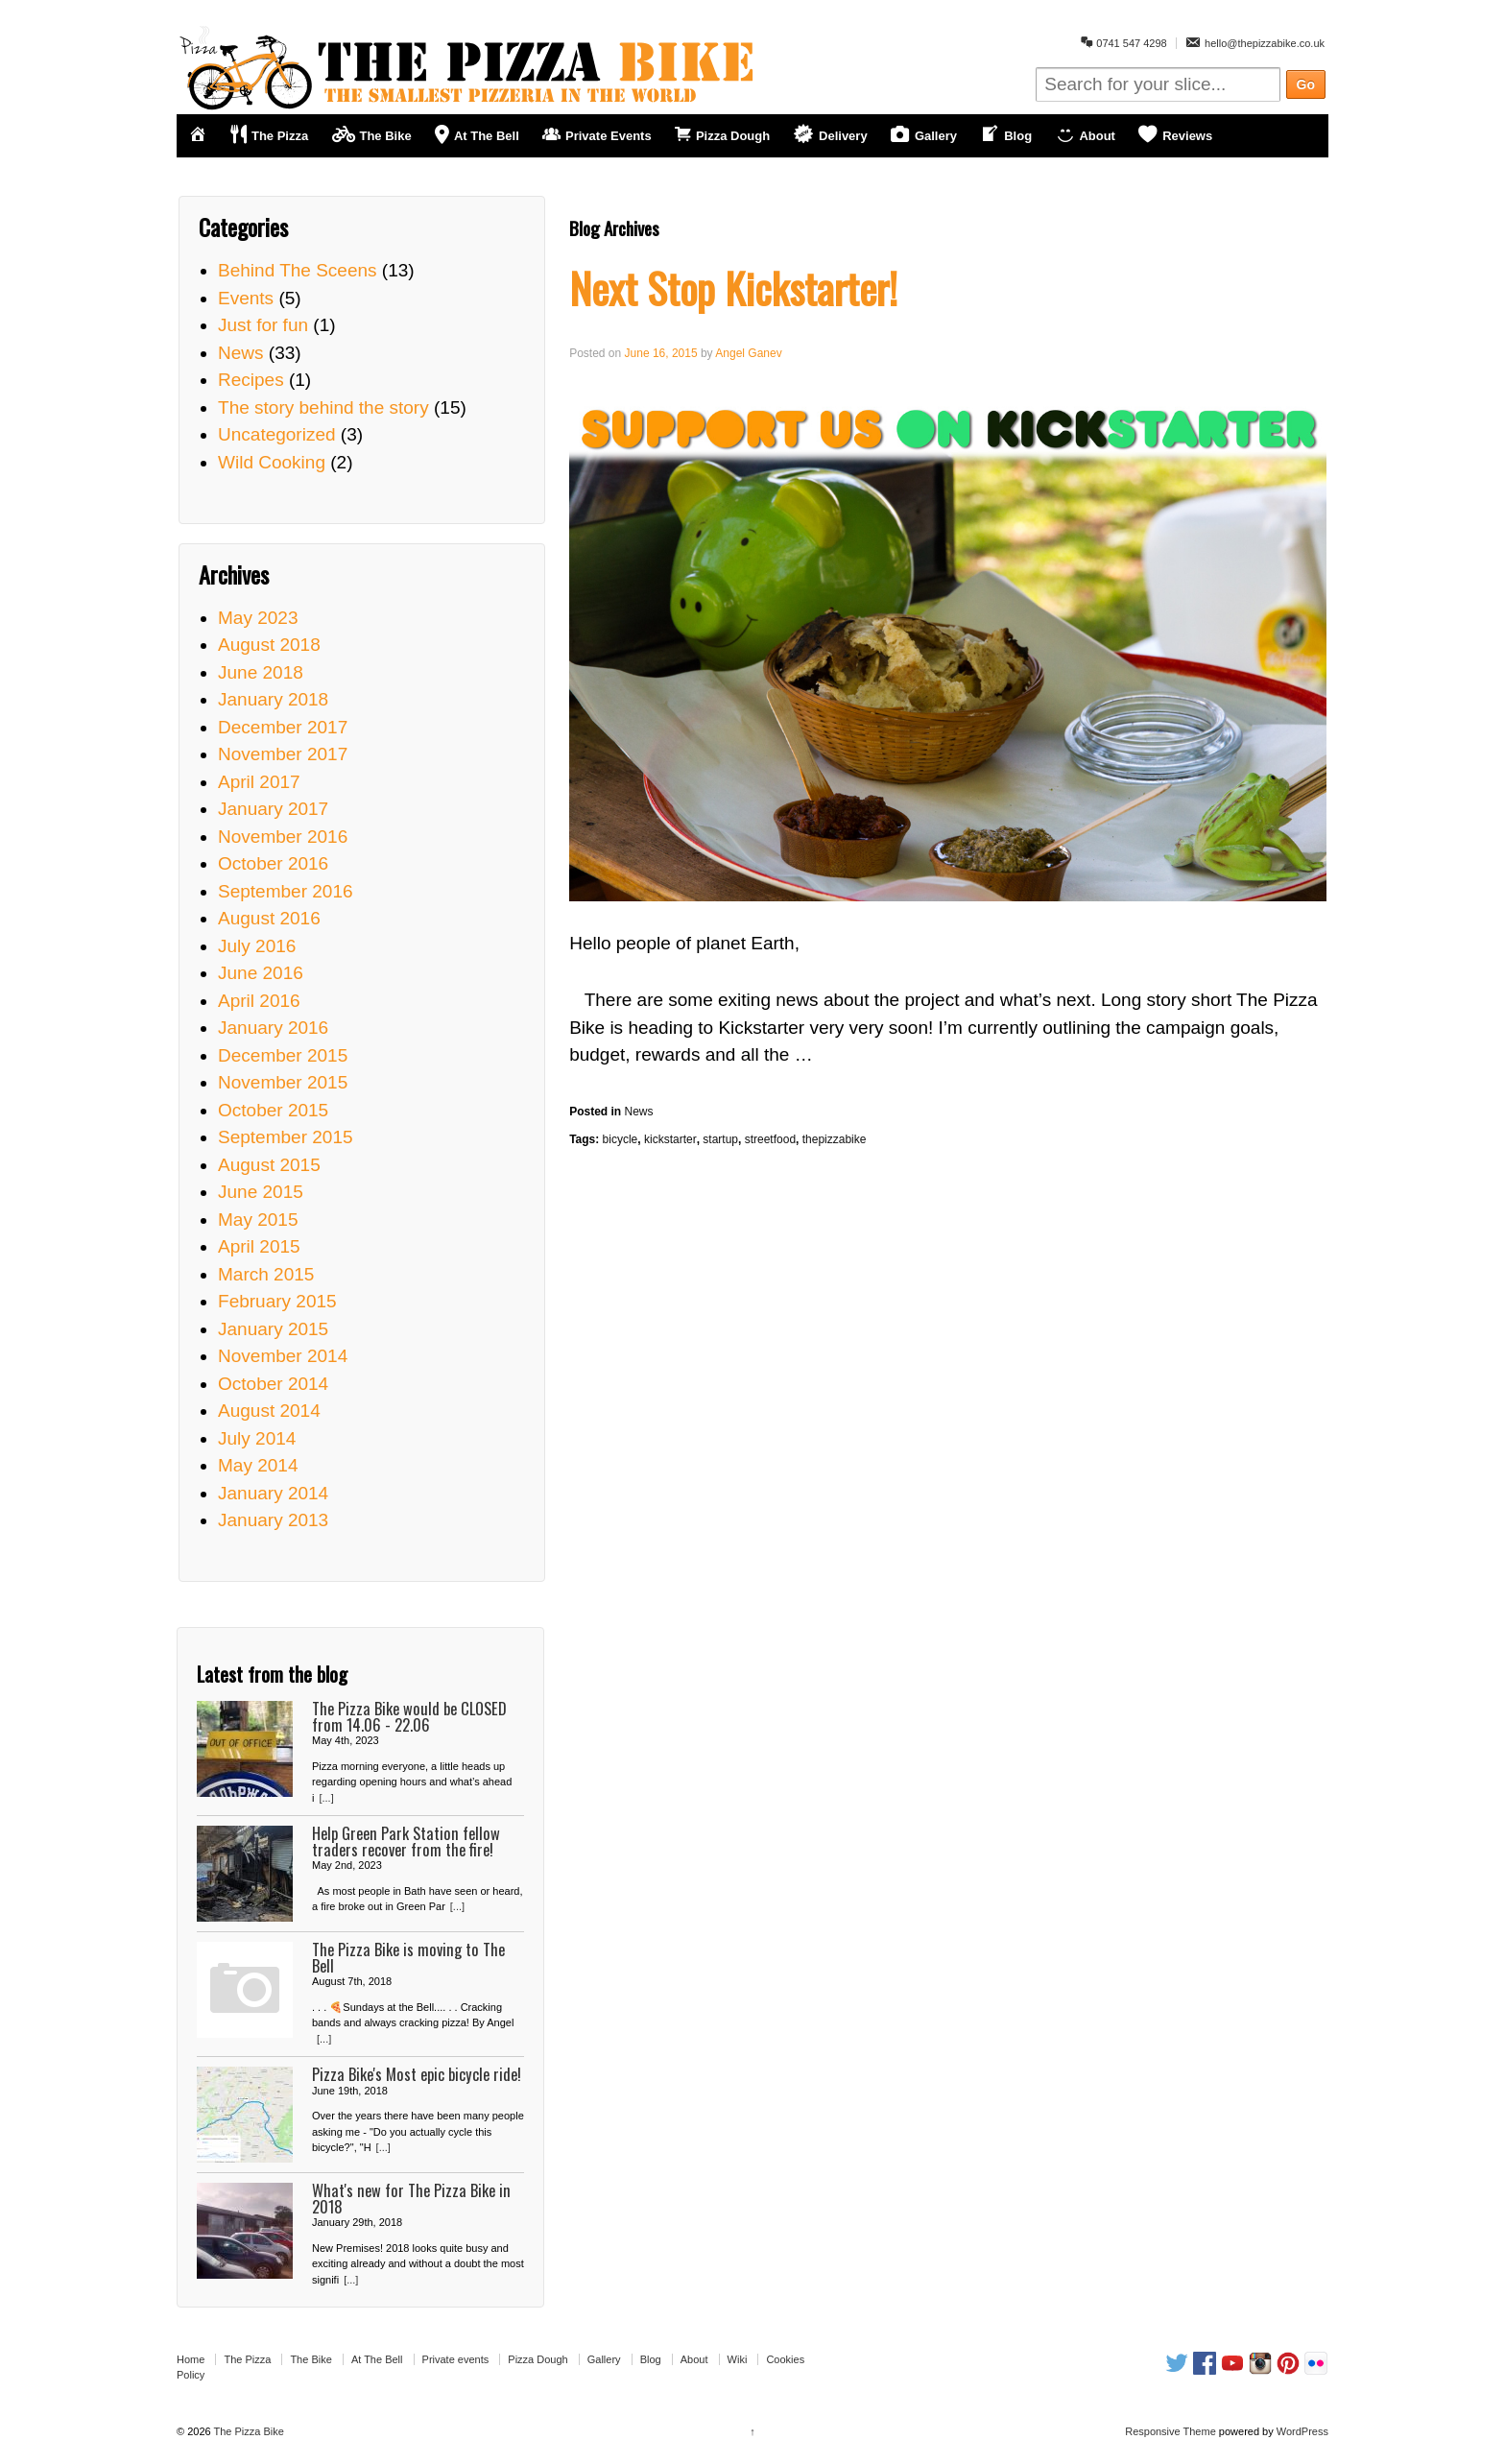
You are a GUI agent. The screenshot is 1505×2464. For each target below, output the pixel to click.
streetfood (770, 1139)
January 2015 (273, 1329)
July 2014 (257, 1438)
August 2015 (269, 1165)
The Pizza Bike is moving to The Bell (408, 1957)
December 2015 (282, 1055)
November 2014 (282, 1356)
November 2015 (282, 1082)
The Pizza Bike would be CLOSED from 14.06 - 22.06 (409, 1716)
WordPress (1302, 2431)
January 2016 (273, 1027)
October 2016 (273, 863)
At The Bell (377, 2359)
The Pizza (247, 2359)
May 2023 (258, 618)
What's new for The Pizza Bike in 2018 (411, 2198)
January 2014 (273, 1493)
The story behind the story (323, 407)
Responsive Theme (1170, 2431)
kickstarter (670, 1139)
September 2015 (285, 1137)
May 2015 (258, 1219)
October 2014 (273, 1384)
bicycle (620, 1139)
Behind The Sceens (297, 270)
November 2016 (282, 836)
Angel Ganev (748, 353)
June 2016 (260, 973)
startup (720, 1139)
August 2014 (269, 1410)
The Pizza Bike (247, 2431)
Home (190, 2359)
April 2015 (259, 1246)
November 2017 (282, 754)
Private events (456, 2359)
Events (246, 298)
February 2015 (277, 1301)
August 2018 (269, 644)
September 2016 (285, 891)
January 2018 (273, 699)
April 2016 (259, 1001)
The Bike (310, 2359)
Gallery (604, 2359)
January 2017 (273, 809)
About (694, 2359)
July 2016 (257, 946)
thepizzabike (834, 1139)
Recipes (251, 380)
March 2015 (266, 1274)
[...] (326, 1798)
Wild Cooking (271, 462)
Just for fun (263, 325)
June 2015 (260, 1192)
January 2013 (273, 1520)
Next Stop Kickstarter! (733, 287)
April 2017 (259, 782)
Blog (650, 2359)
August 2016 (269, 918)
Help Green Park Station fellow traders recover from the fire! (406, 1841)
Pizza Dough (537, 2359)
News (639, 1111)
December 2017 (282, 727)
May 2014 (258, 1465)
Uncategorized (277, 434)
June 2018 (260, 672)
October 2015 (273, 1110)
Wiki (738, 2359)
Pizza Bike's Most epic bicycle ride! (416, 2074)
